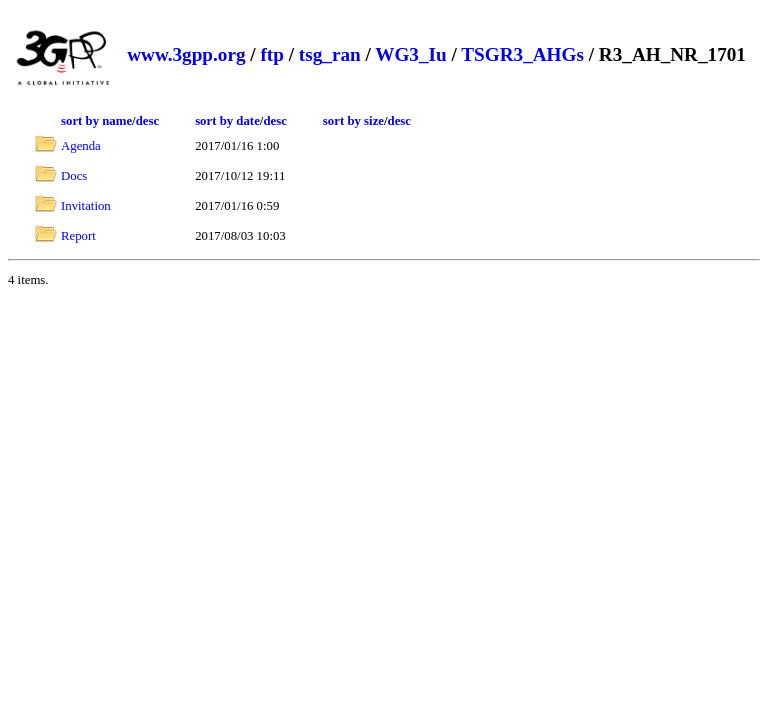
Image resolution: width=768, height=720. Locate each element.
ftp (271, 54)
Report (78, 236)
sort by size (353, 121)
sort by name (96, 121)
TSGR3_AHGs (522, 54)
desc (147, 121)
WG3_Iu (410, 54)
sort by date (227, 121)
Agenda (81, 146)
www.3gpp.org (186, 54)
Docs (74, 176)
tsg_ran (330, 54)
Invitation (86, 206)
